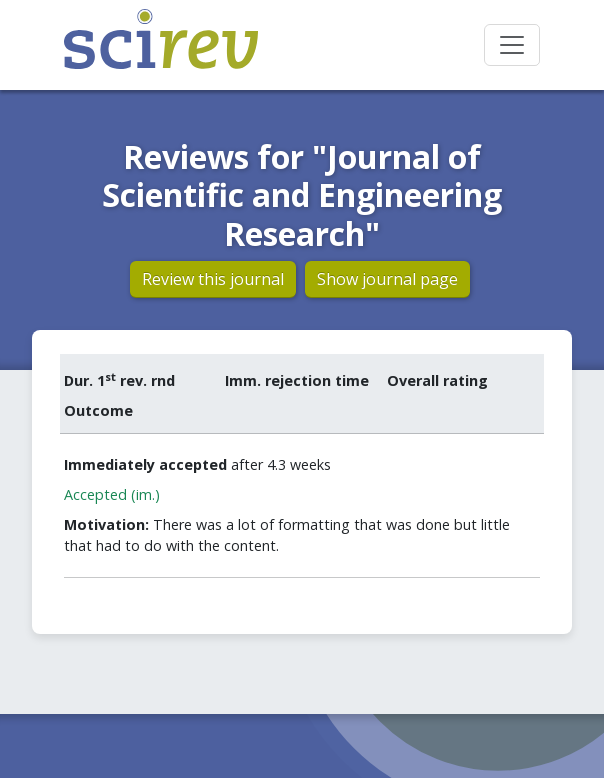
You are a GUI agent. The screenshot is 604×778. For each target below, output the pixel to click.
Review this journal (213, 279)
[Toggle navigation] (512, 45)
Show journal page (387, 279)
